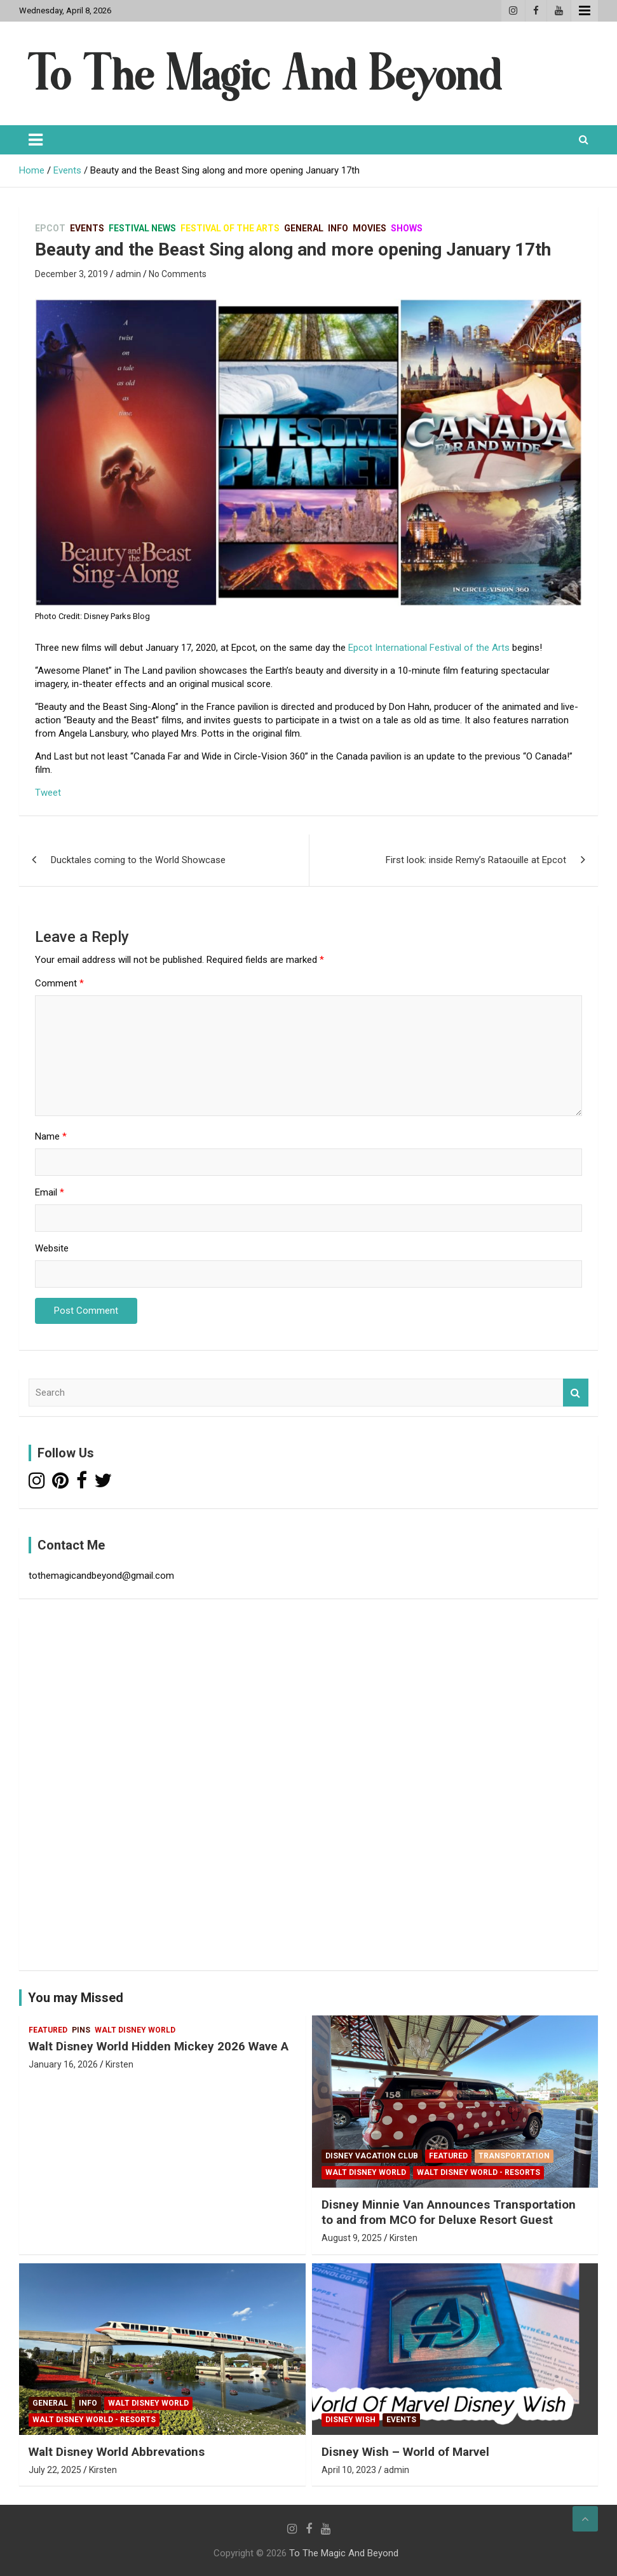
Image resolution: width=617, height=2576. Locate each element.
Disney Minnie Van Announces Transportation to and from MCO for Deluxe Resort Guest (449, 2212)
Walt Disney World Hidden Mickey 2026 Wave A (158, 2046)
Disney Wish (350, 2419)
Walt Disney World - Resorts (478, 2172)
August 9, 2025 (352, 2238)
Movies (369, 228)
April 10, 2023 (349, 2470)
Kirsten (119, 2064)
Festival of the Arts (230, 228)
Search (575, 1393)
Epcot (50, 228)
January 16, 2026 (63, 2064)
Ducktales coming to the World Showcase (138, 860)
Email (49, 1192)
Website (52, 1248)
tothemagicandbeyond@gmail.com (101, 1575)
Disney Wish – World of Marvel (405, 2451)
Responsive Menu (584, 11)
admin (128, 274)
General (303, 228)
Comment (59, 983)
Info (338, 228)
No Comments (178, 274)
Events (87, 228)
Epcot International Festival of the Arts (429, 647)
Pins (81, 2030)
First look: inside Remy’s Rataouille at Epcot (476, 860)
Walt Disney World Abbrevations (117, 2451)
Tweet (48, 792)
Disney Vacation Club (371, 2155)
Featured (48, 2030)
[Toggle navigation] (35, 139)
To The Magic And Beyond (343, 2553)
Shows (407, 228)
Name (51, 1136)
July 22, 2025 (55, 2470)
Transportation (514, 2155)
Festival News (142, 228)
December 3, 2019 (71, 274)
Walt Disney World (135, 2030)
